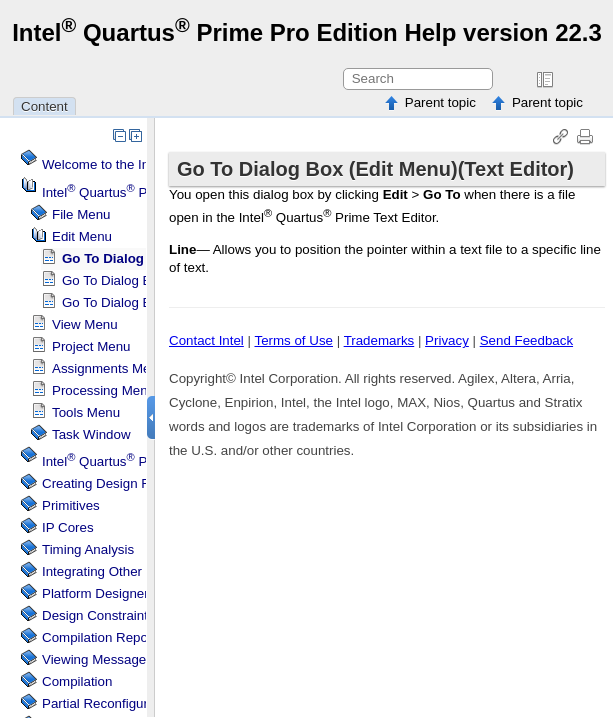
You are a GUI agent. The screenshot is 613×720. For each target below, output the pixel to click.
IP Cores (68, 527)
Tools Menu (86, 412)
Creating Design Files (105, 483)
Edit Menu (82, 236)
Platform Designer (95, 593)
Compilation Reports (102, 637)
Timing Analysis (88, 549)
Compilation (77, 681)
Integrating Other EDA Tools (124, 571)
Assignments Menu (108, 368)
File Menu (81, 214)
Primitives (71, 505)
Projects (133, 461)
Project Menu (91, 346)
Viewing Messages (97, 659)
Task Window (91, 434)
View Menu (85, 324)
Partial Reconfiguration (109, 703)
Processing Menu (103, 390)
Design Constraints (98, 615)
